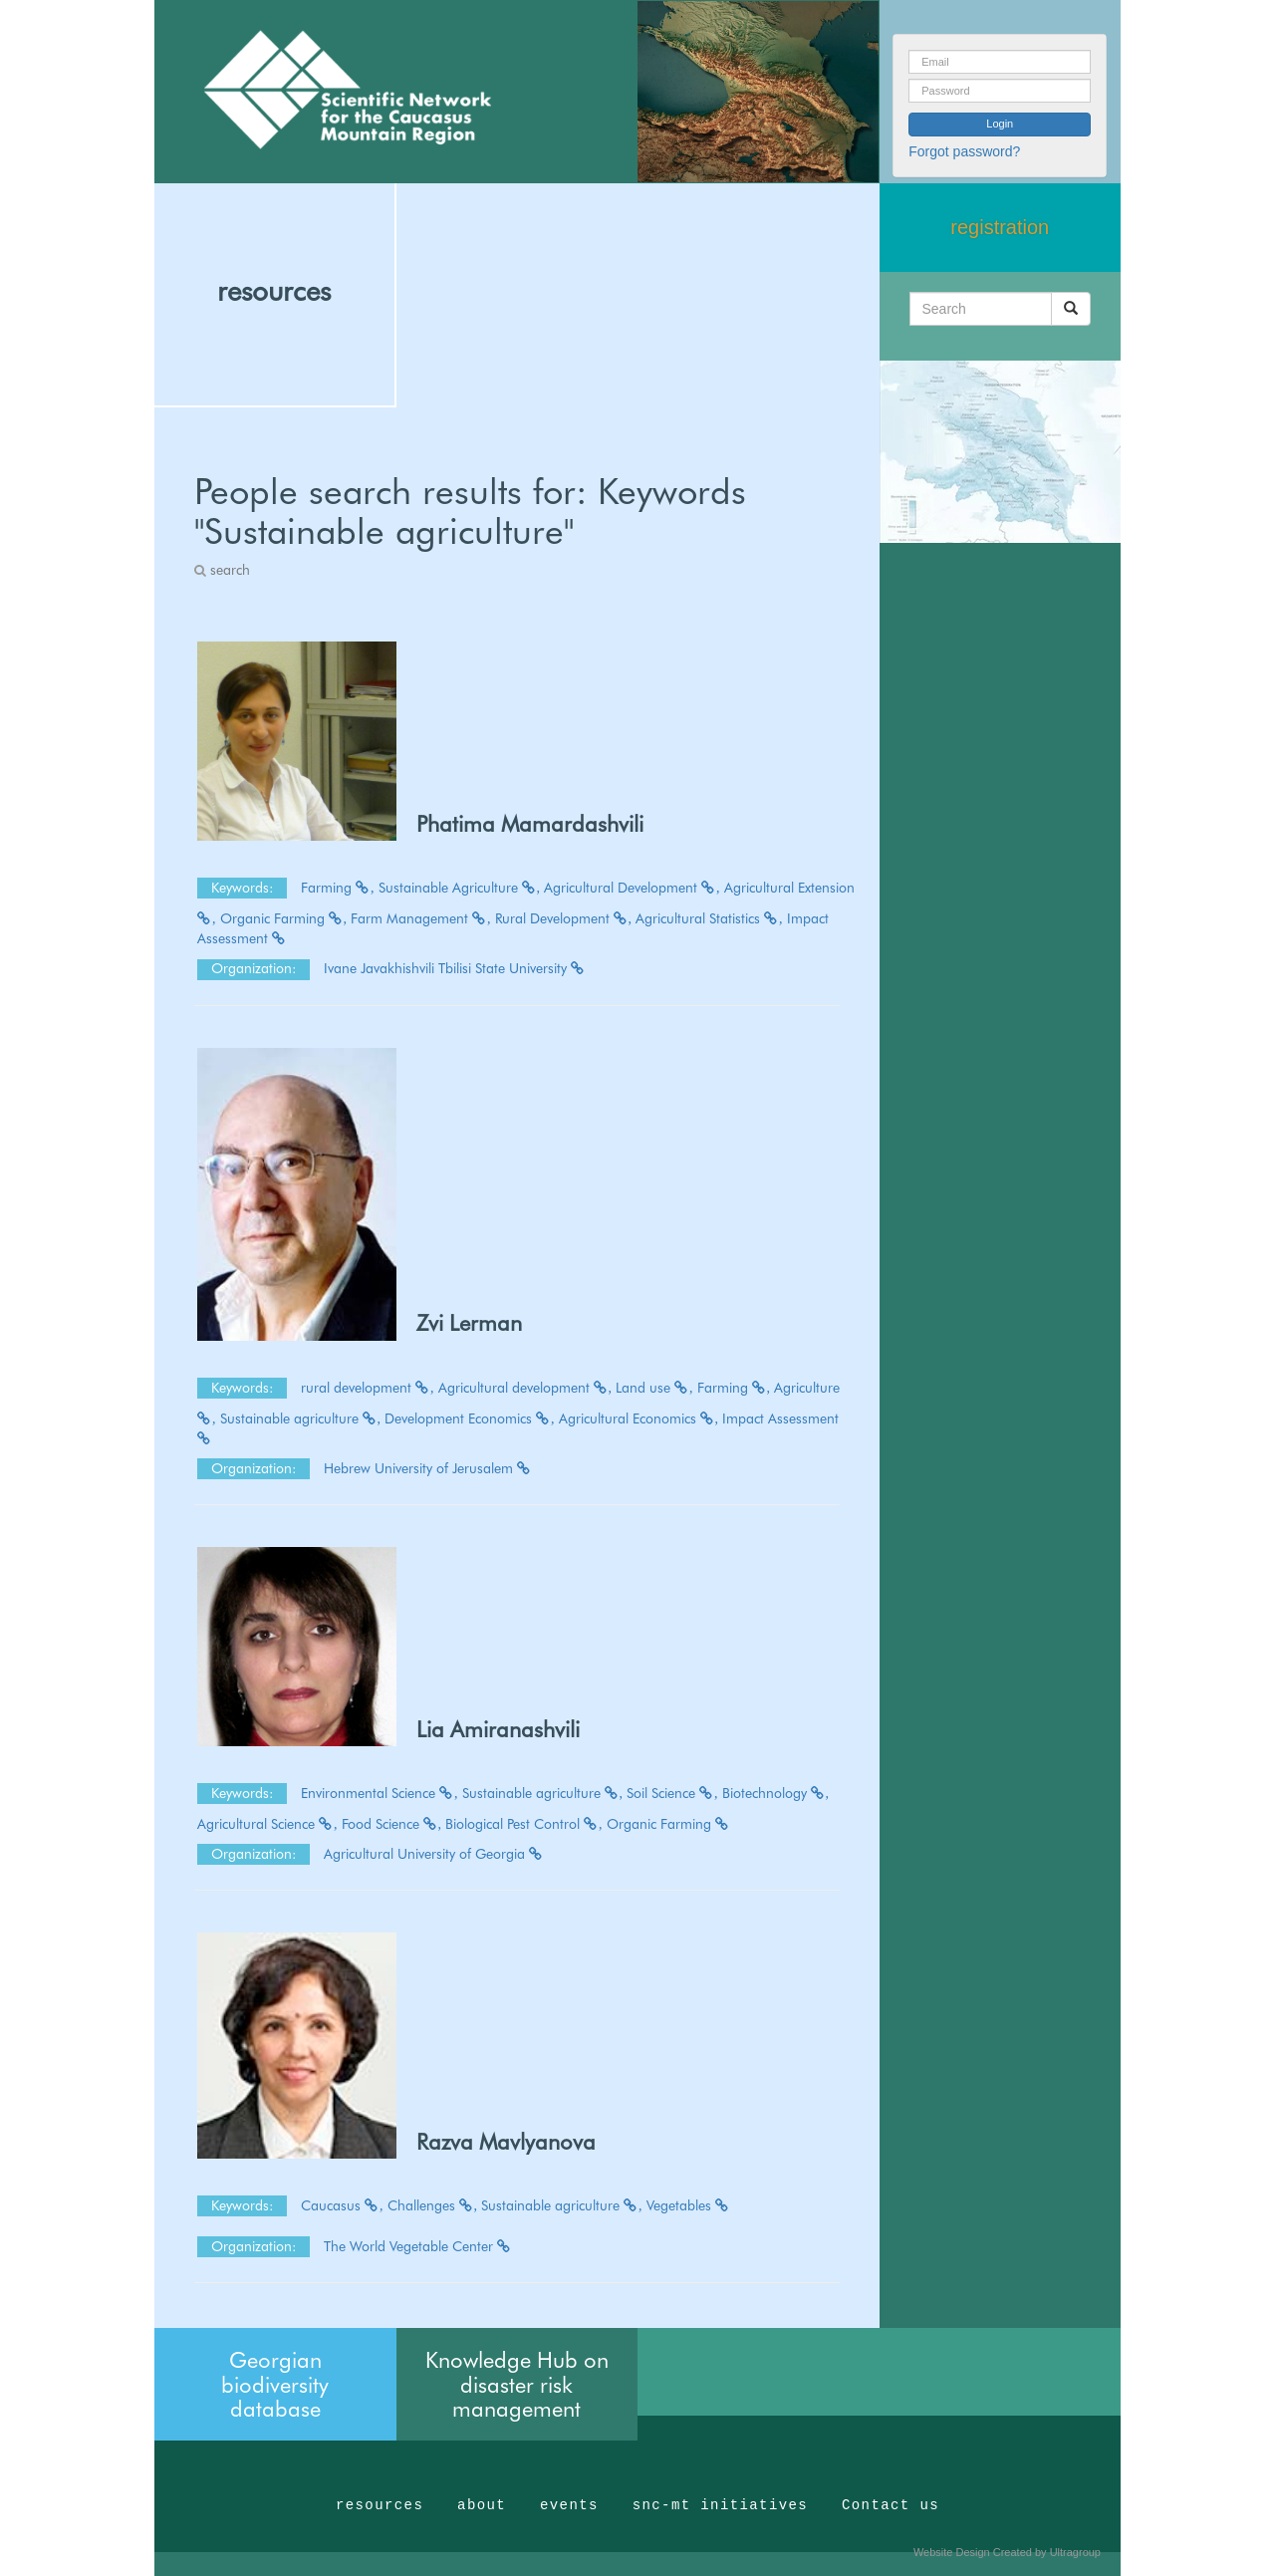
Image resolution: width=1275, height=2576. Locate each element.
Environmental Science (379, 1793)
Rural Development (564, 918)
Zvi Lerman (469, 1323)
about (481, 2505)
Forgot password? (964, 151)
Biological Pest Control (524, 1824)
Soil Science (672, 1793)
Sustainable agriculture (301, 1418)
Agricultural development (525, 1388)
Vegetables (688, 2205)
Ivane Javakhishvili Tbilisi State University (455, 968)
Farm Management (421, 918)
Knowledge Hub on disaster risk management (517, 2384)
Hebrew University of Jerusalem (428, 1468)
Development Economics (469, 1418)
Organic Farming (284, 918)
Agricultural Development (632, 888)
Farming (338, 888)
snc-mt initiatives (720, 2505)
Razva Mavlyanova (506, 2142)
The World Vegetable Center (418, 2246)
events (569, 2505)
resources (274, 291)
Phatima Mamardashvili (529, 824)
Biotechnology (776, 1793)
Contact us (890, 2505)
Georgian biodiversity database (275, 2384)
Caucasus (342, 2205)
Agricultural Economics (639, 1418)
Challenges (432, 2205)
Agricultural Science (267, 1824)
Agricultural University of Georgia (434, 1854)
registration (999, 227)
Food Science (392, 1824)
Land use (654, 1388)
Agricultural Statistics (709, 918)
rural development (367, 1388)
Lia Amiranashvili (498, 1729)
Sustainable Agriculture (460, 888)
